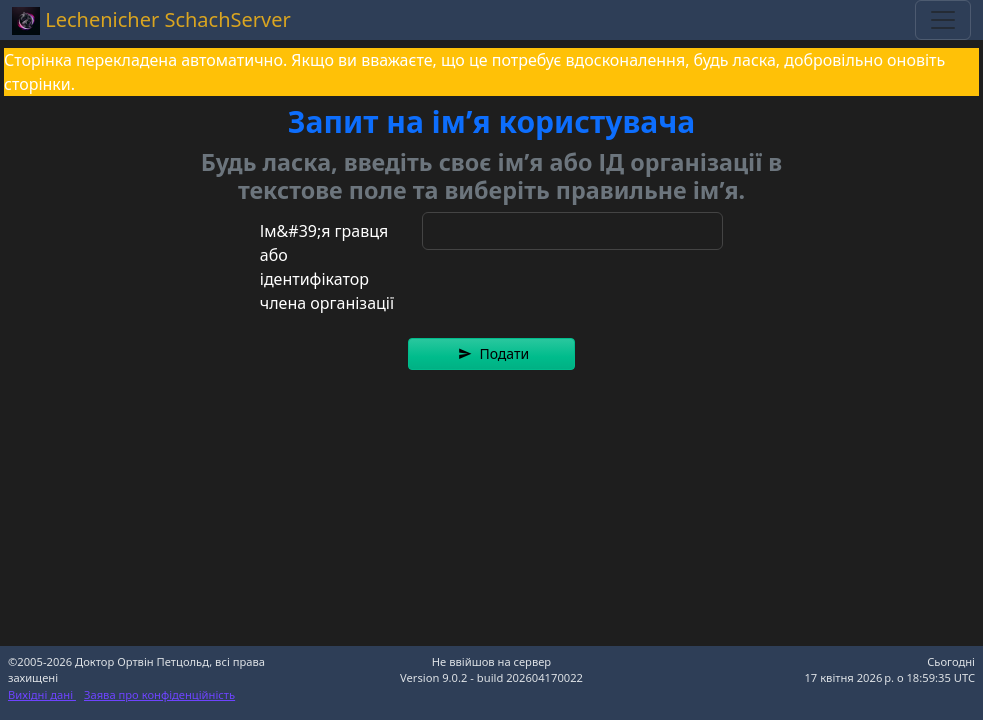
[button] (491, 354)
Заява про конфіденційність (159, 694)
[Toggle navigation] (943, 20)
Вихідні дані (42, 694)
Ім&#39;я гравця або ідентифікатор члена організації (327, 267)
